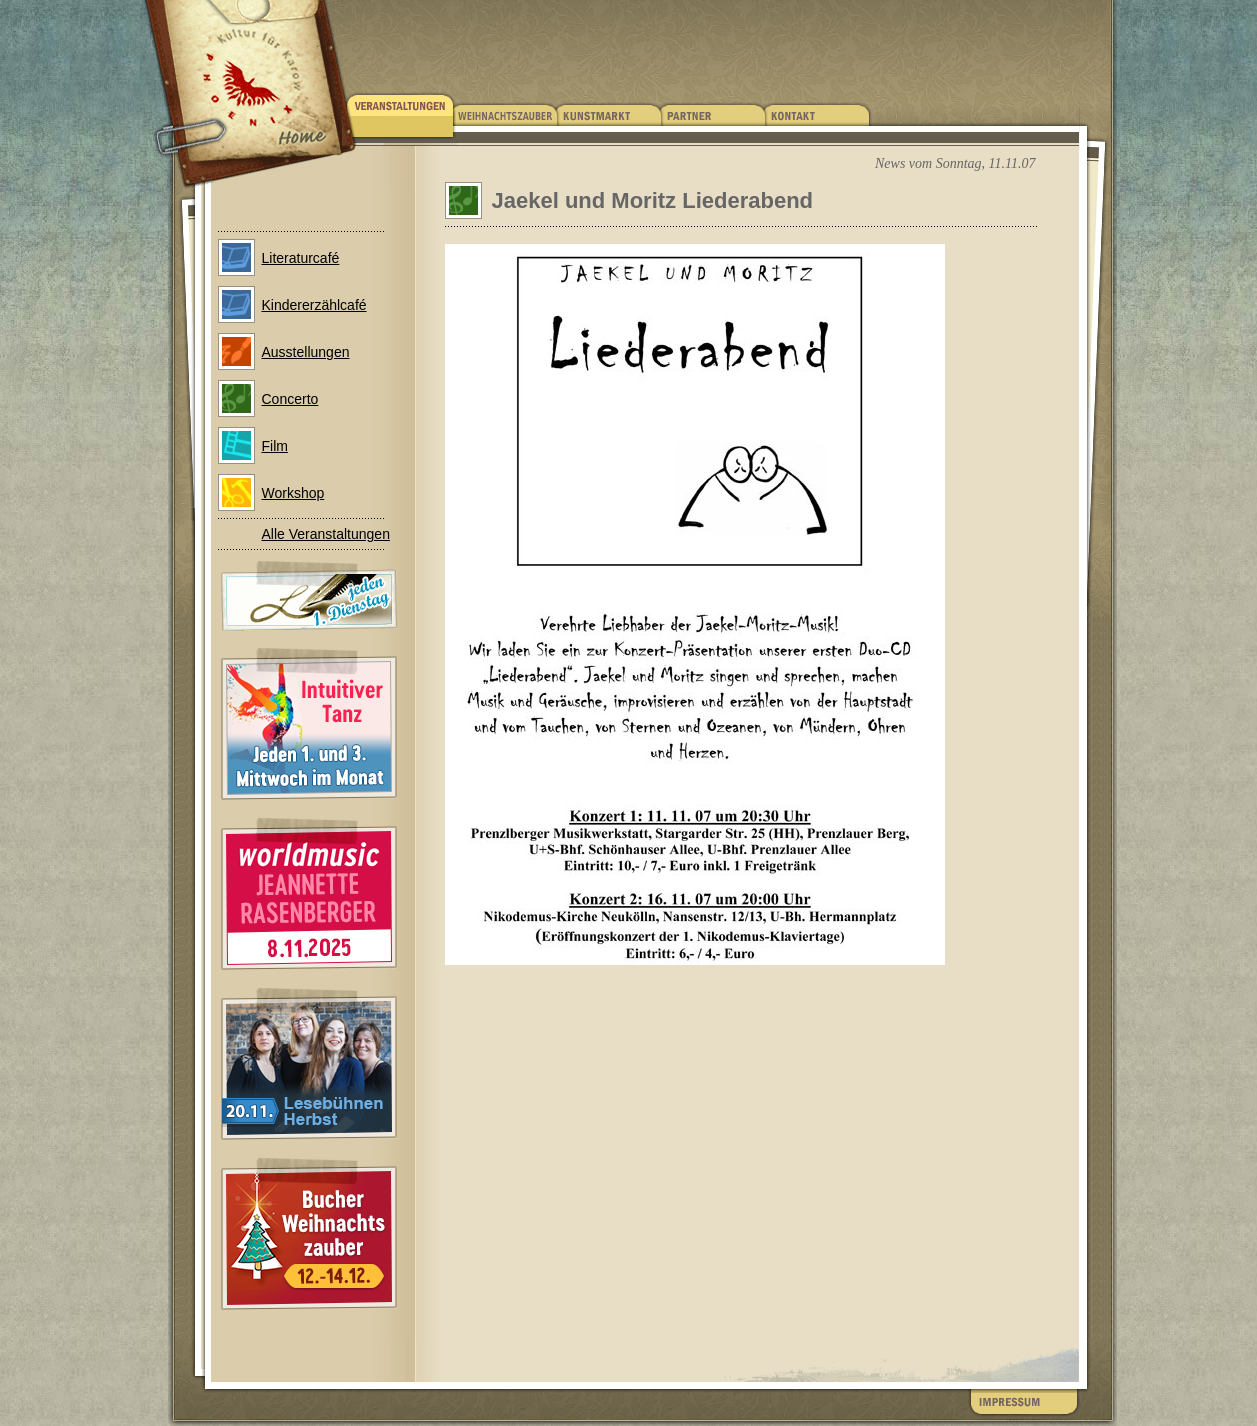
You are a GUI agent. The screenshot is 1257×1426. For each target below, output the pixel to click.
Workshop (293, 493)
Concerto (290, 399)
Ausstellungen (306, 352)
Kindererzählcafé (314, 305)
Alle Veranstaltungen (326, 534)
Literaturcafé (301, 258)
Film (275, 446)
